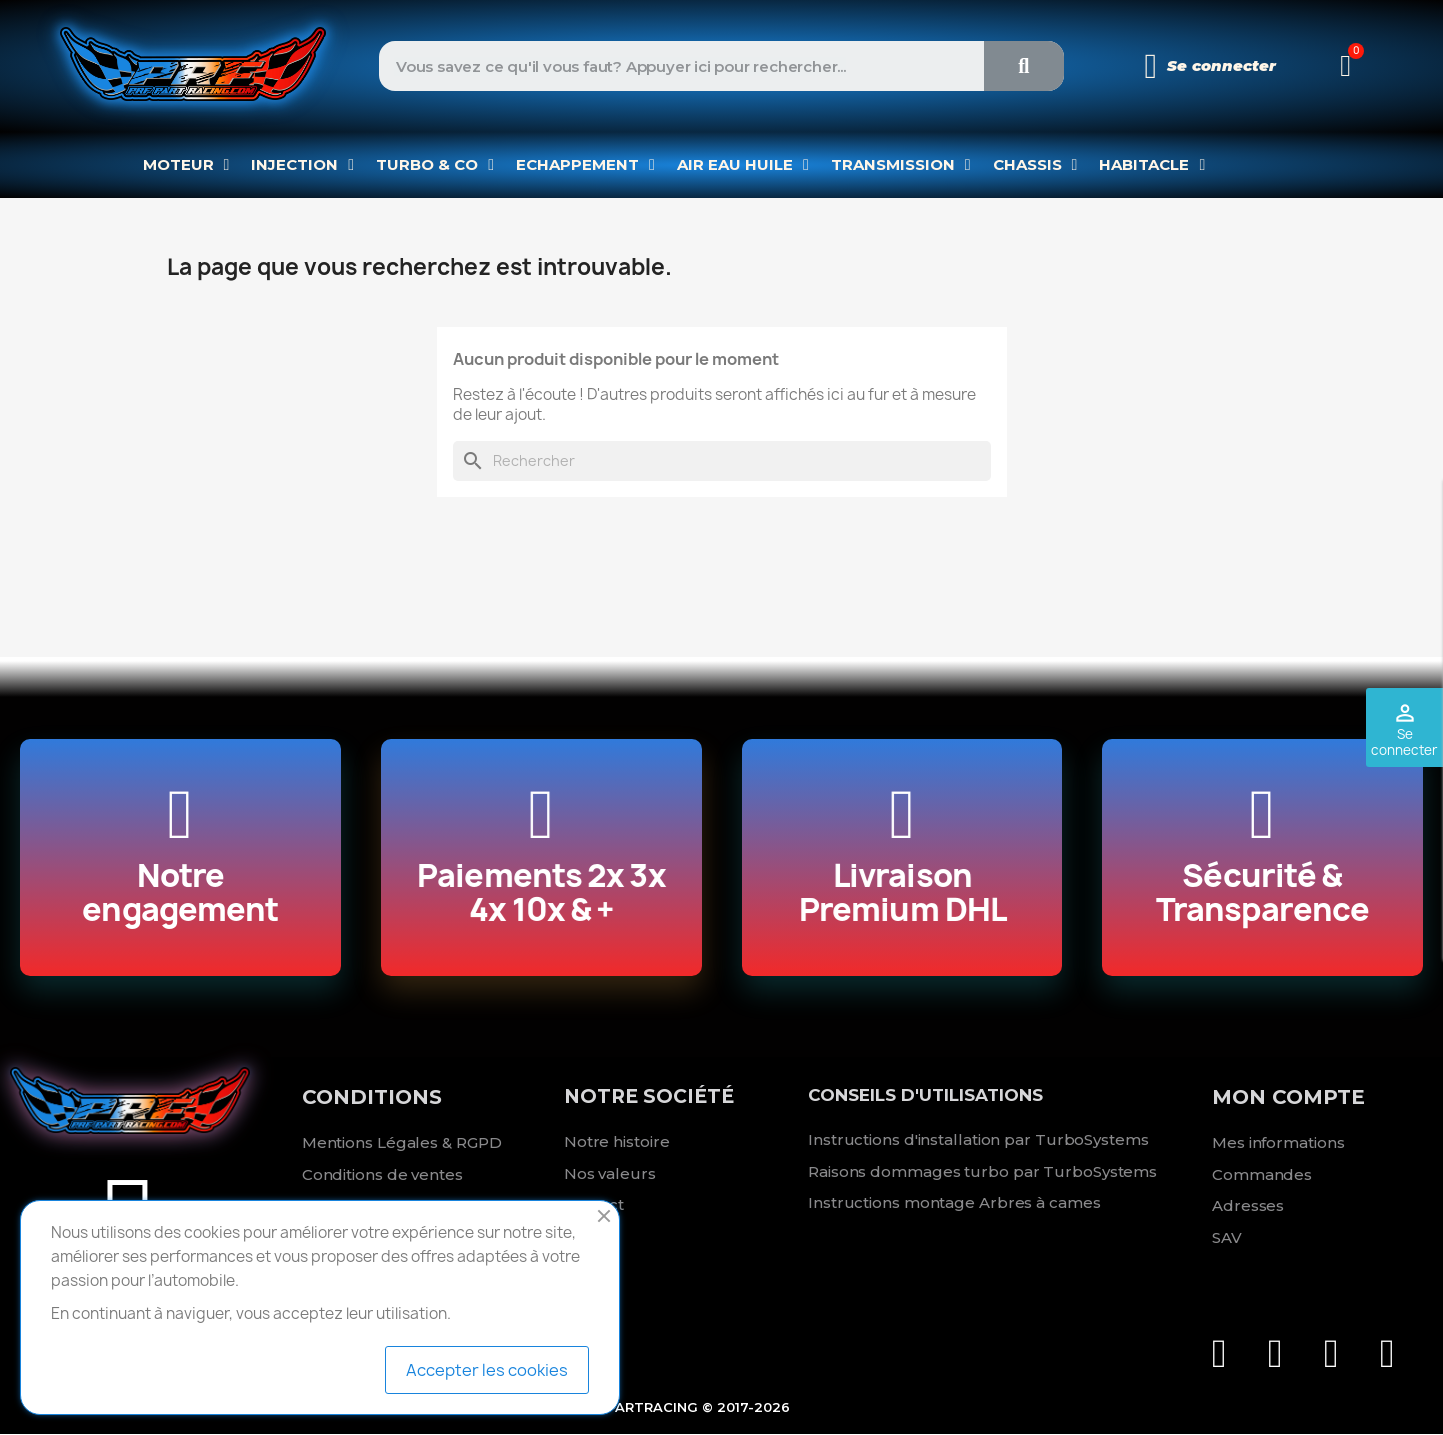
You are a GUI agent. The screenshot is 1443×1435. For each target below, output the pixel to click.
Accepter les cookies (487, 1370)
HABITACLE (1152, 165)
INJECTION (302, 165)
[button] (1345, 66)
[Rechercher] (722, 461)
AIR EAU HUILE (743, 165)
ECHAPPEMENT (585, 165)
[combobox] (666, 66)
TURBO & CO (435, 165)
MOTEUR (186, 165)
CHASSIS (1035, 165)
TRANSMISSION (901, 165)
